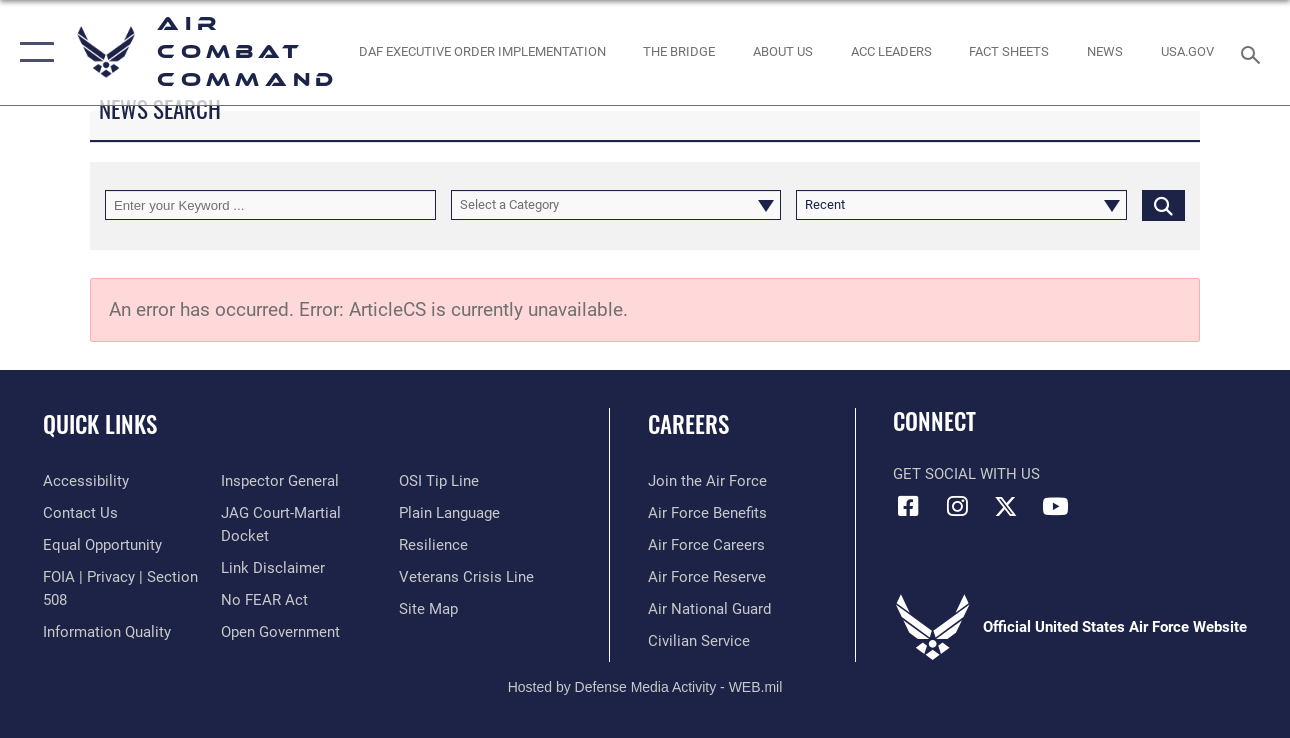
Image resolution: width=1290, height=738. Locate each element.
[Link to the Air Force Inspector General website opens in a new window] (280, 481)
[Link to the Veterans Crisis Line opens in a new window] (466, 577)
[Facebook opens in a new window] (908, 506)
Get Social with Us (966, 474)
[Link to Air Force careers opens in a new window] (706, 545)
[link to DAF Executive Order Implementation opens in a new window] (482, 52)
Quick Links (100, 424)
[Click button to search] (1163, 205)
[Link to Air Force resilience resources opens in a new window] (433, 545)
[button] (32, 52)
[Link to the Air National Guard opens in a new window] (709, 609)
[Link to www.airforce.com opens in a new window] (707, 481)
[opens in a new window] (1187, 52)
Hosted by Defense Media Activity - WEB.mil (645, 687)
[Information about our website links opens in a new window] (273, 568)
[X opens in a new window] (1006, 506)
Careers (688, 424)
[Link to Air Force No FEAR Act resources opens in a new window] (264, 600)
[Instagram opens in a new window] (957, 506)
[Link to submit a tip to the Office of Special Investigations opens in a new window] (439, 481)
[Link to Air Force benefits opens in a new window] (707, 513)
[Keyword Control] (270, 205)
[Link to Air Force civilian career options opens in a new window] (699, 641)
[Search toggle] (1254, 52)
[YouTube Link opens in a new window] (1055, 506)
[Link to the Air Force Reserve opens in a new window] (707, 577)
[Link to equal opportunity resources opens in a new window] (102, 545)
